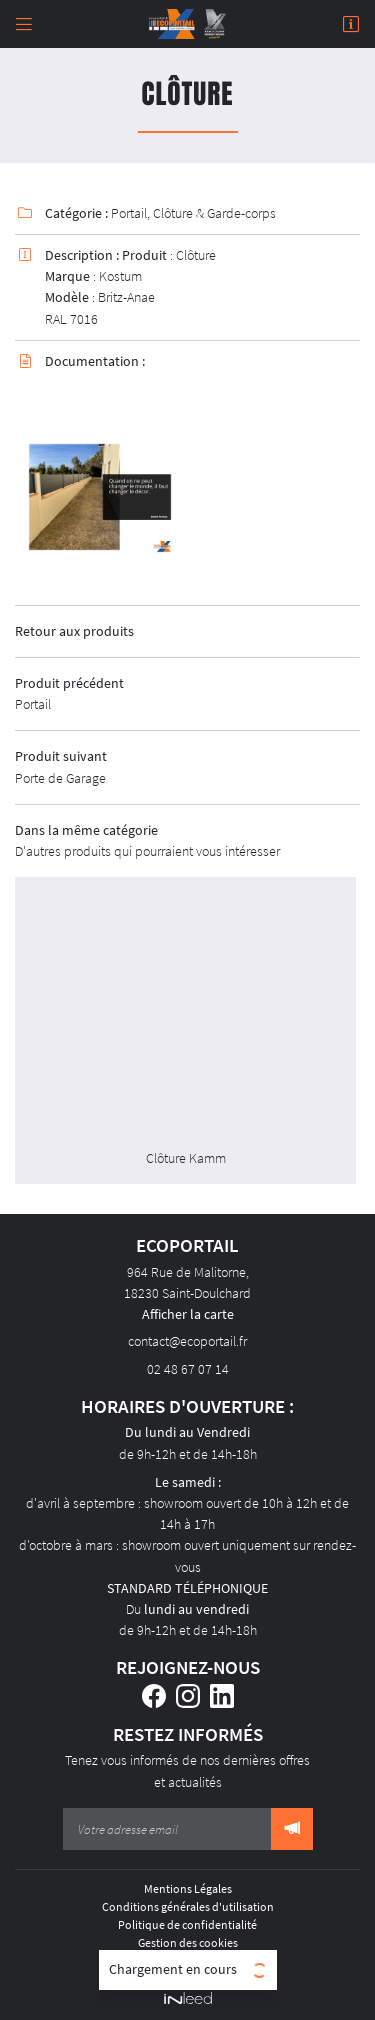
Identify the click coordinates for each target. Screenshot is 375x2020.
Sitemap (188, 1960)
